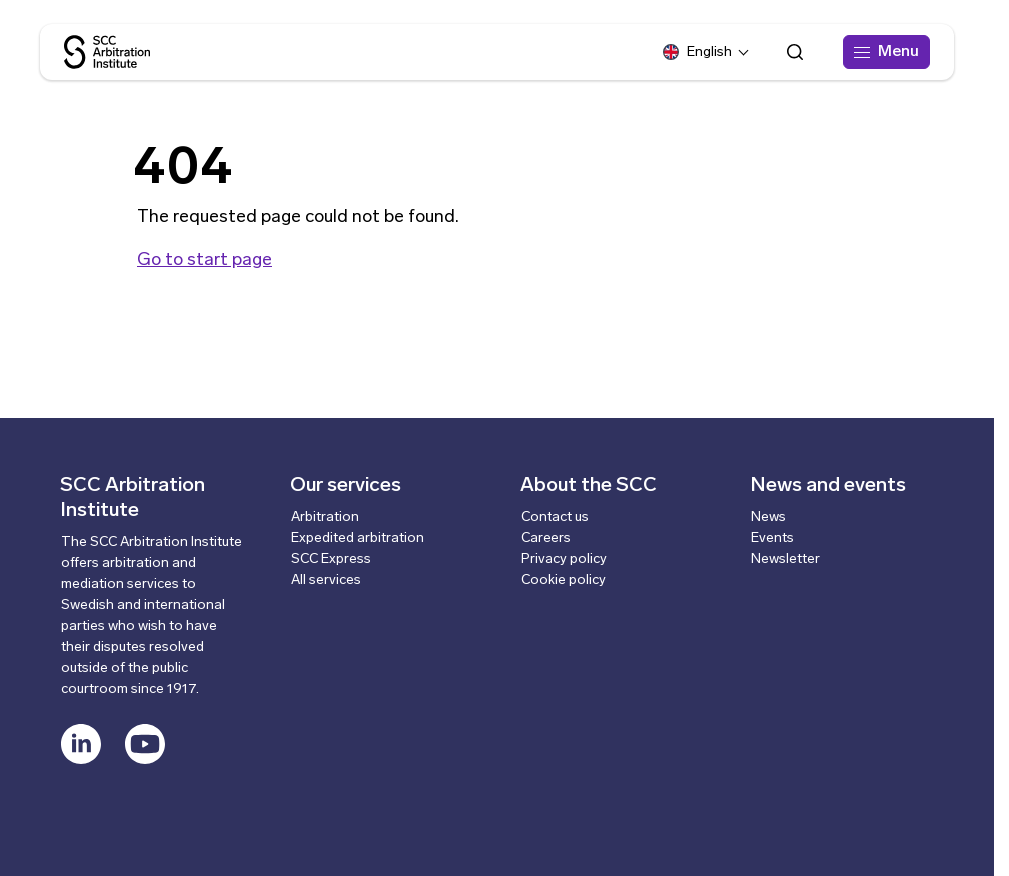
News (768, 517)
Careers (546, 538)
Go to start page (204, 260)
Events (772, 538)
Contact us (555, 517)
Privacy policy (564, 559)
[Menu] (886, 52)
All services (326, 580)
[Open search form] (795, 52)
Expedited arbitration (357, 538)
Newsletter (785, 559)
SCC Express (331, 559)
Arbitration (325, 517)
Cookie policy (563, 580)
